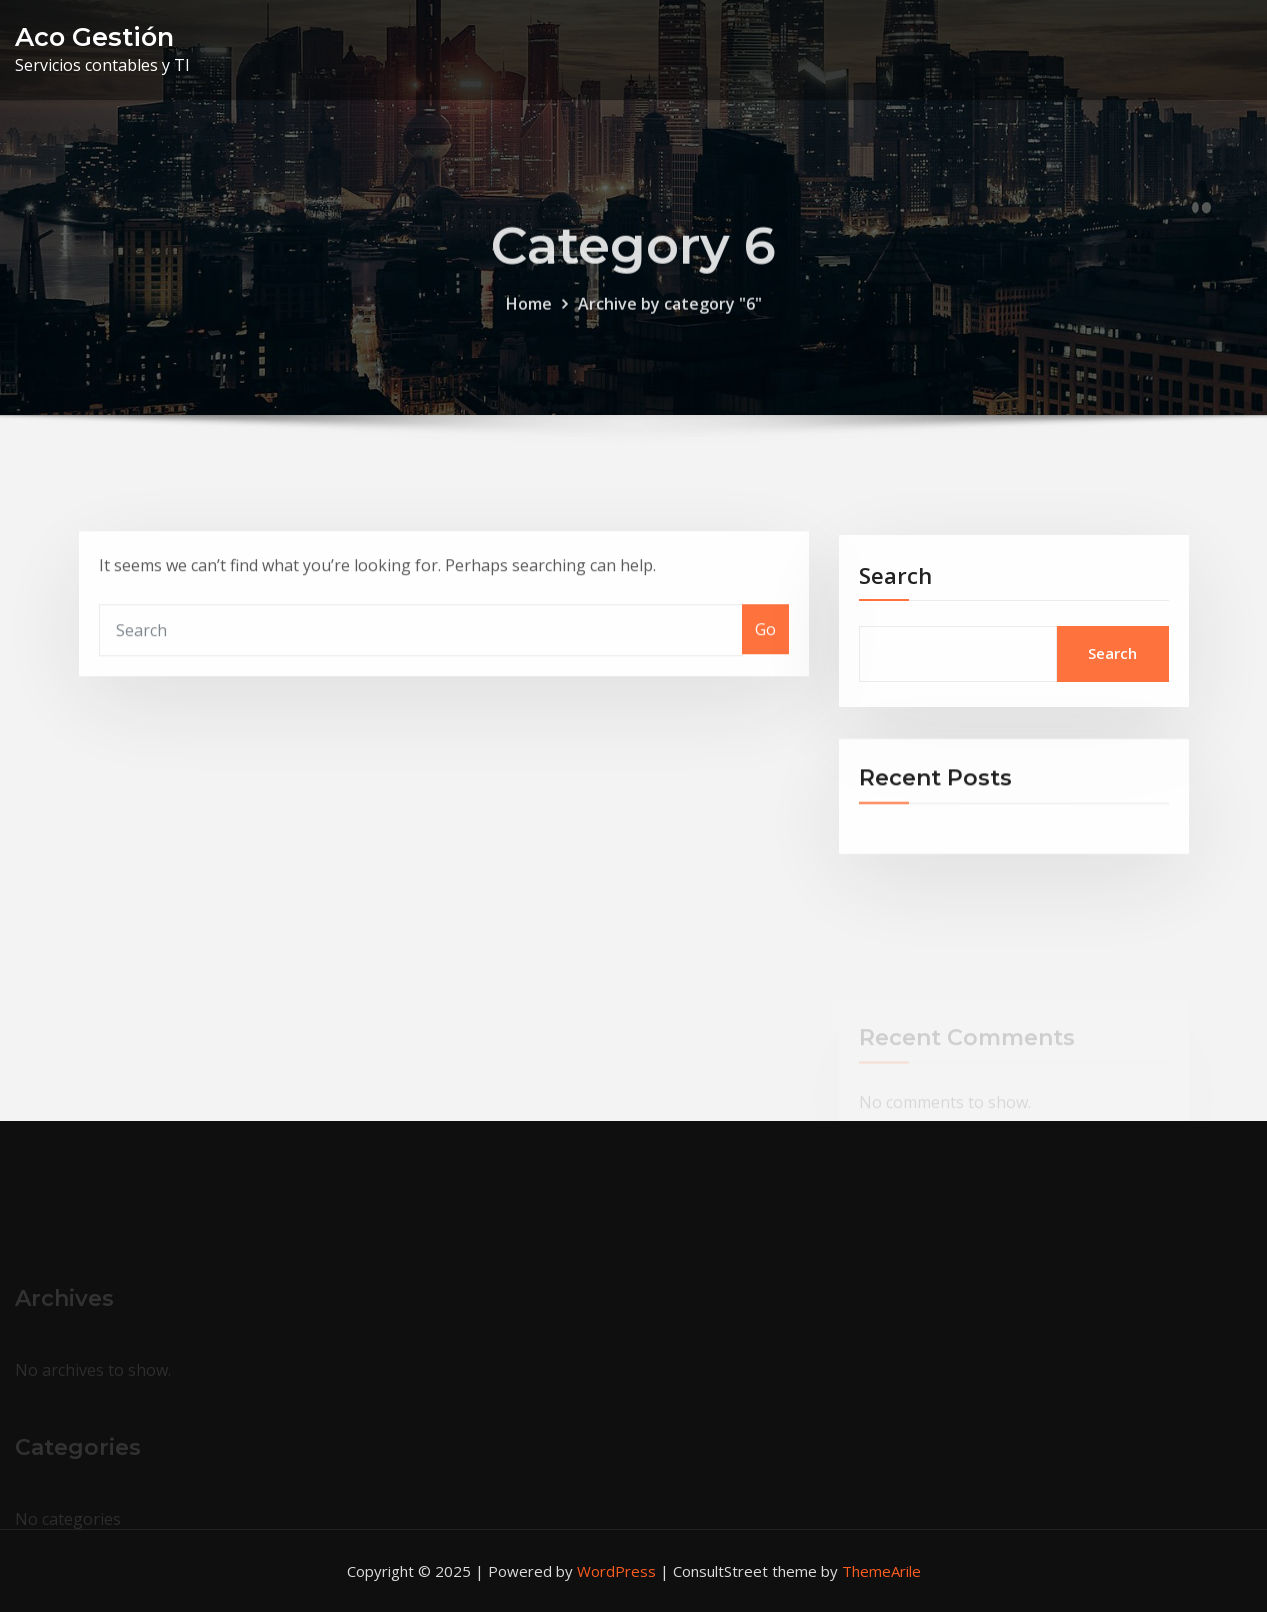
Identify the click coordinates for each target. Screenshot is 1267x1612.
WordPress (616, 1571)
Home (529, 317)
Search (895, 598)
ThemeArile (881, 1571)
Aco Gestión (94, 36)
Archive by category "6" (670, 317)
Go (765, 648)
